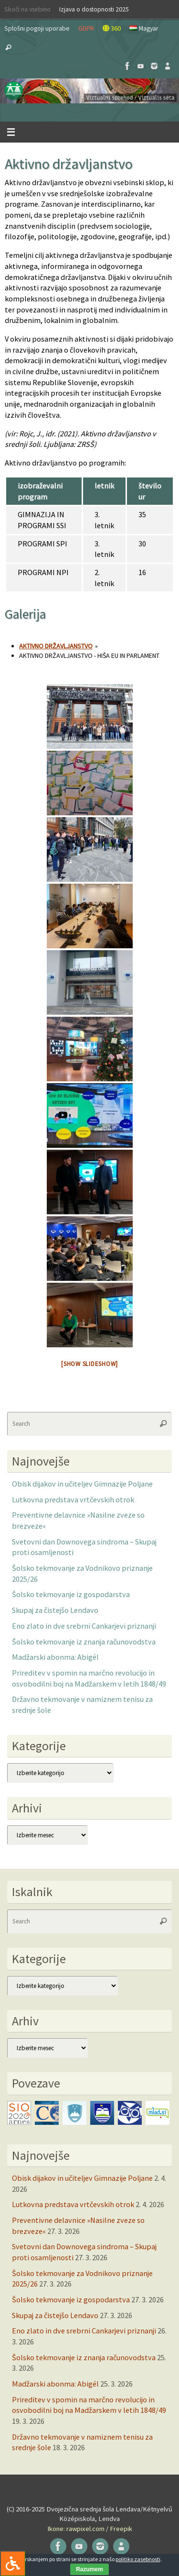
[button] (89, 90)
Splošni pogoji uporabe (37, 28)
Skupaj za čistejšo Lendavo (55, 1610)
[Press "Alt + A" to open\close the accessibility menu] (12, 2563)
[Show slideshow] (89, 1364)
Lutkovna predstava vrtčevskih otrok (73, 1499)
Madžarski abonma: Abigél (55, 1657)
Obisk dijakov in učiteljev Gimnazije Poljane (82, 1483)
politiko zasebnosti (138, 2559)
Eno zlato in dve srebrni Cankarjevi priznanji (84, 1626)
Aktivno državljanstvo (56, 646)
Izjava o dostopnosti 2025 (94, 9)
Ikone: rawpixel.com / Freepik (89, 2528)
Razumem (89, 2569)
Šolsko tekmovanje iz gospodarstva (71, 1594)
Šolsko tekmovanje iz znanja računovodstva (84, 1641)
